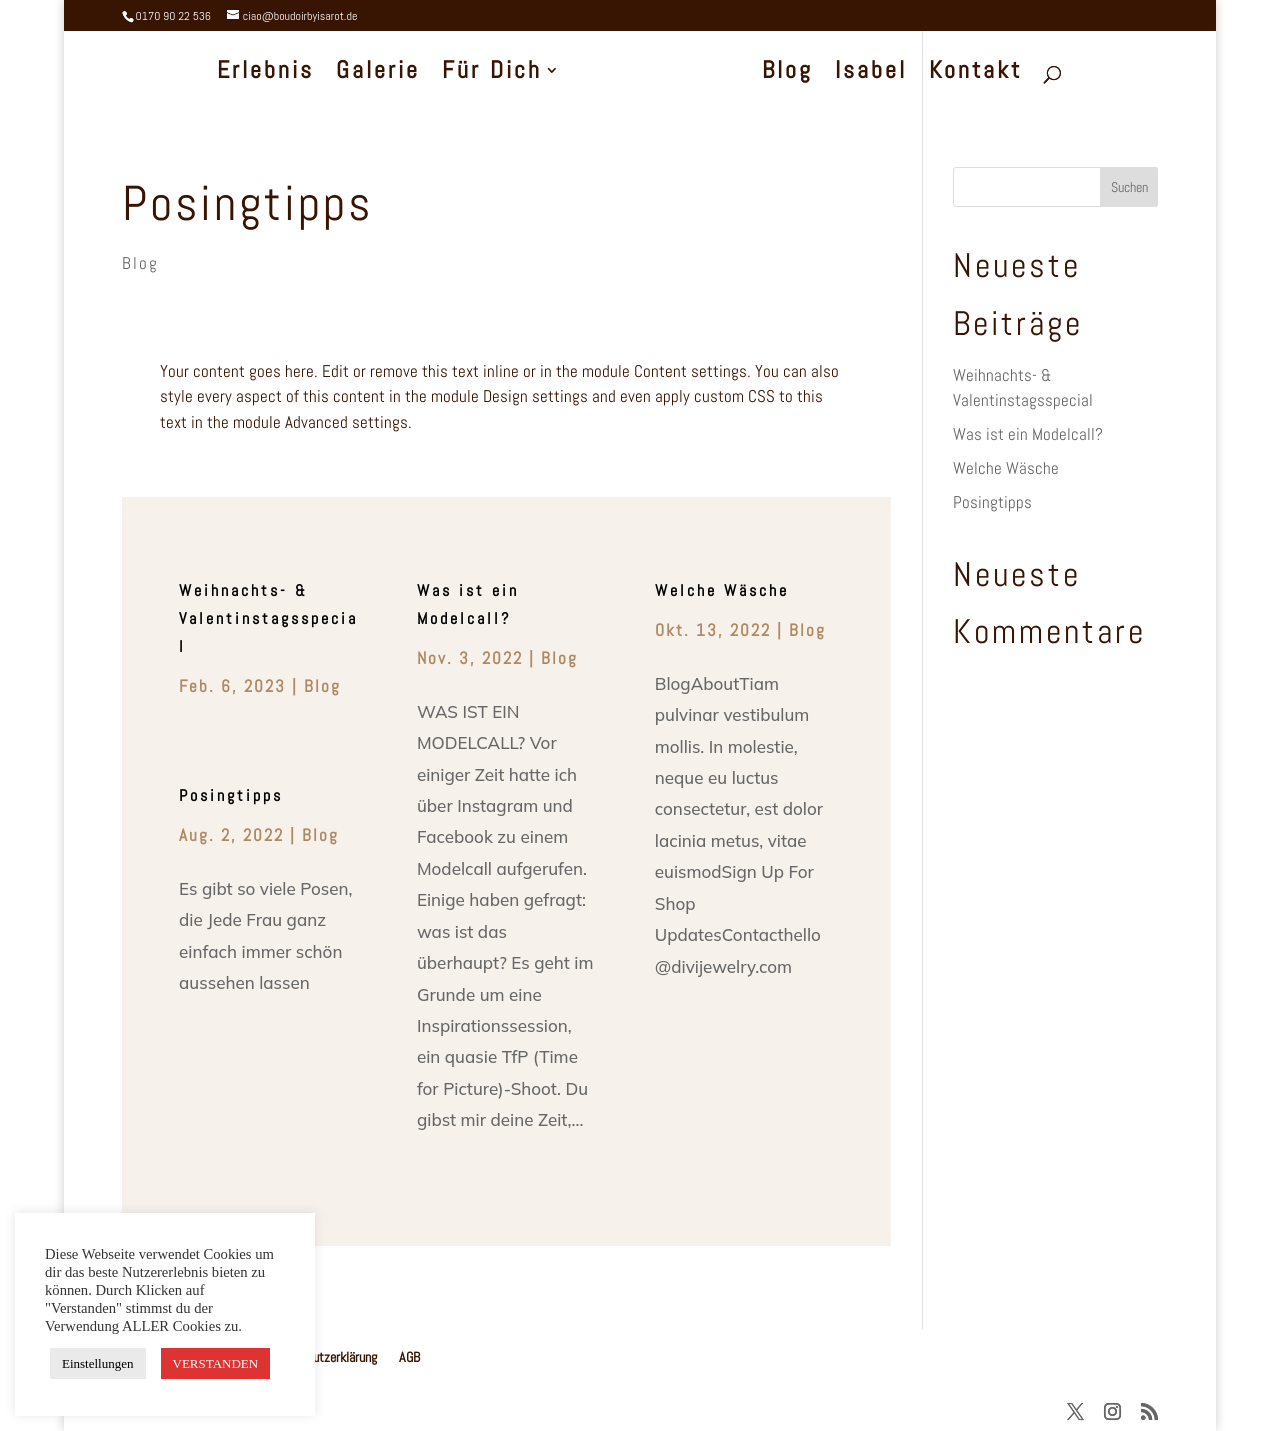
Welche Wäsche (722, 590)
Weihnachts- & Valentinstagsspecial (268, 618)
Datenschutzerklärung (320, 1357)
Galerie (381, 74)
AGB (409, 1357)
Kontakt (973, 74)
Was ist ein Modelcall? (1028, 434)
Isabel (869, 74)
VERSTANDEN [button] (216, 1363)
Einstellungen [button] (98, 1363)
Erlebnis (268, 74)
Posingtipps (247, 203)
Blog (785, 74)
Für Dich (495, 74)
